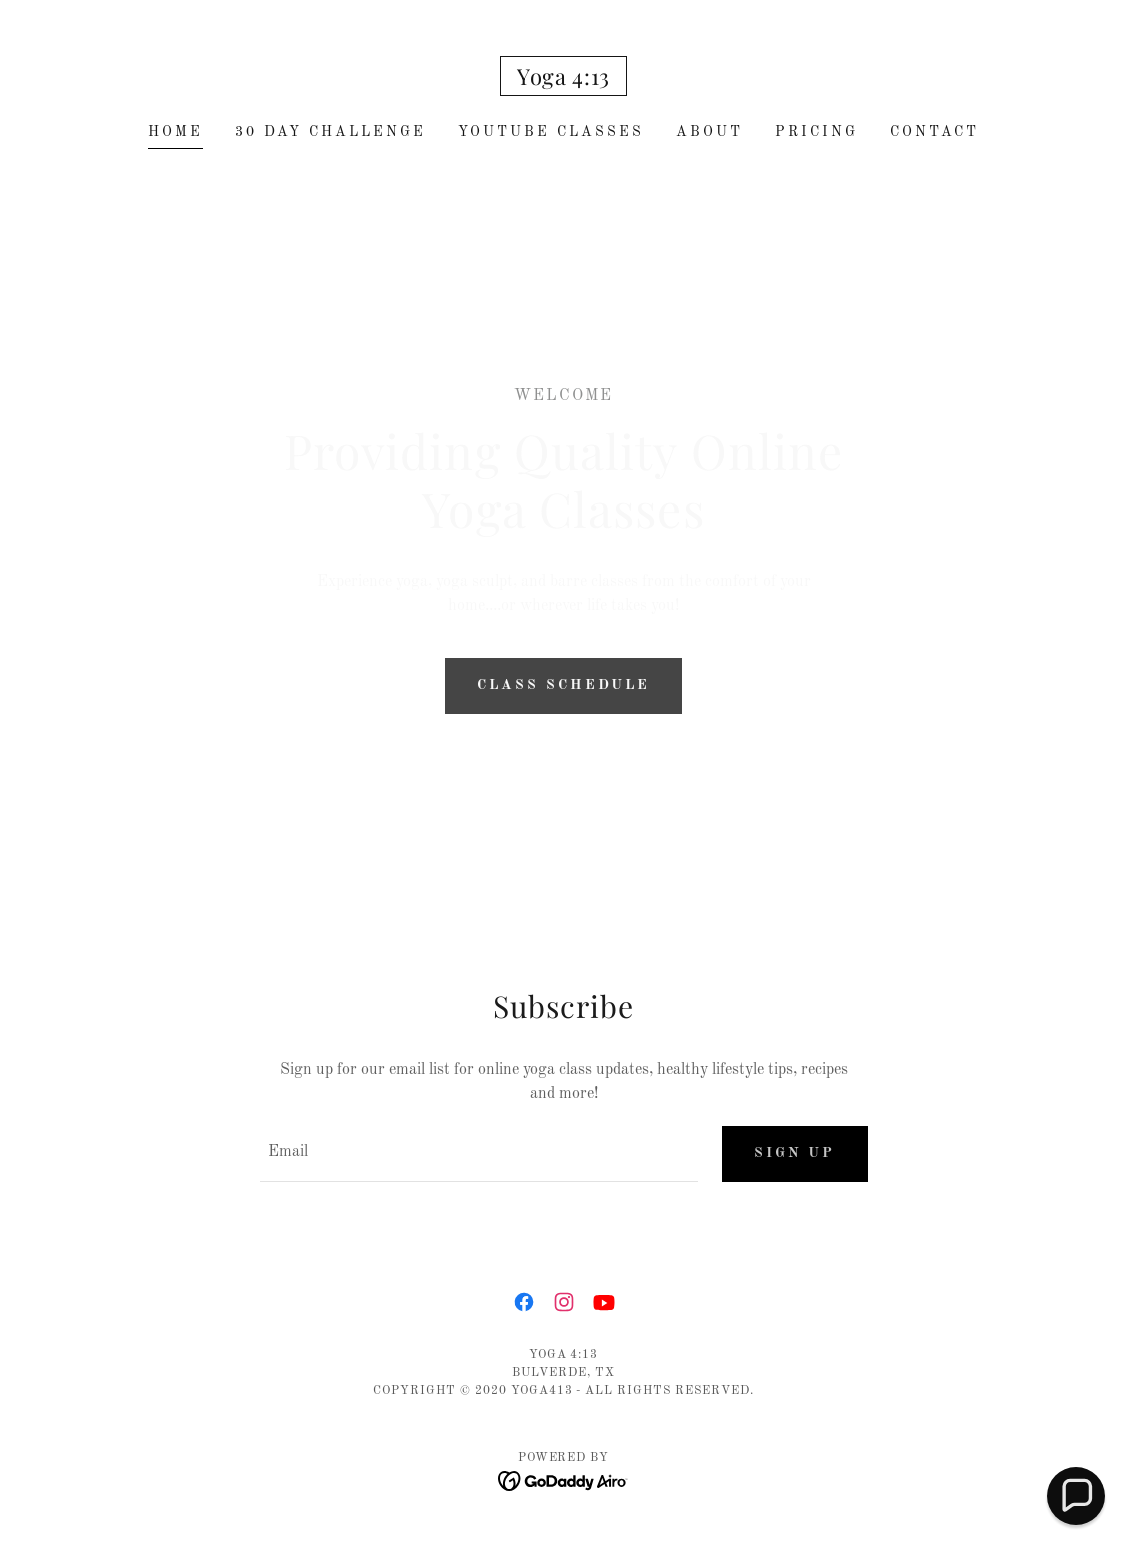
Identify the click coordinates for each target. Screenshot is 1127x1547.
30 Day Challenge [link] (330, 132)
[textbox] (479, 1154)
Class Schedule (563, 685)
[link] (563, 81)
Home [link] (175, 132)
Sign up (795, 1153)
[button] (1076, 1496)
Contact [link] (934, 132)
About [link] (709, 132)
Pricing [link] (816, 132)
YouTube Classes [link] (551, 132)
